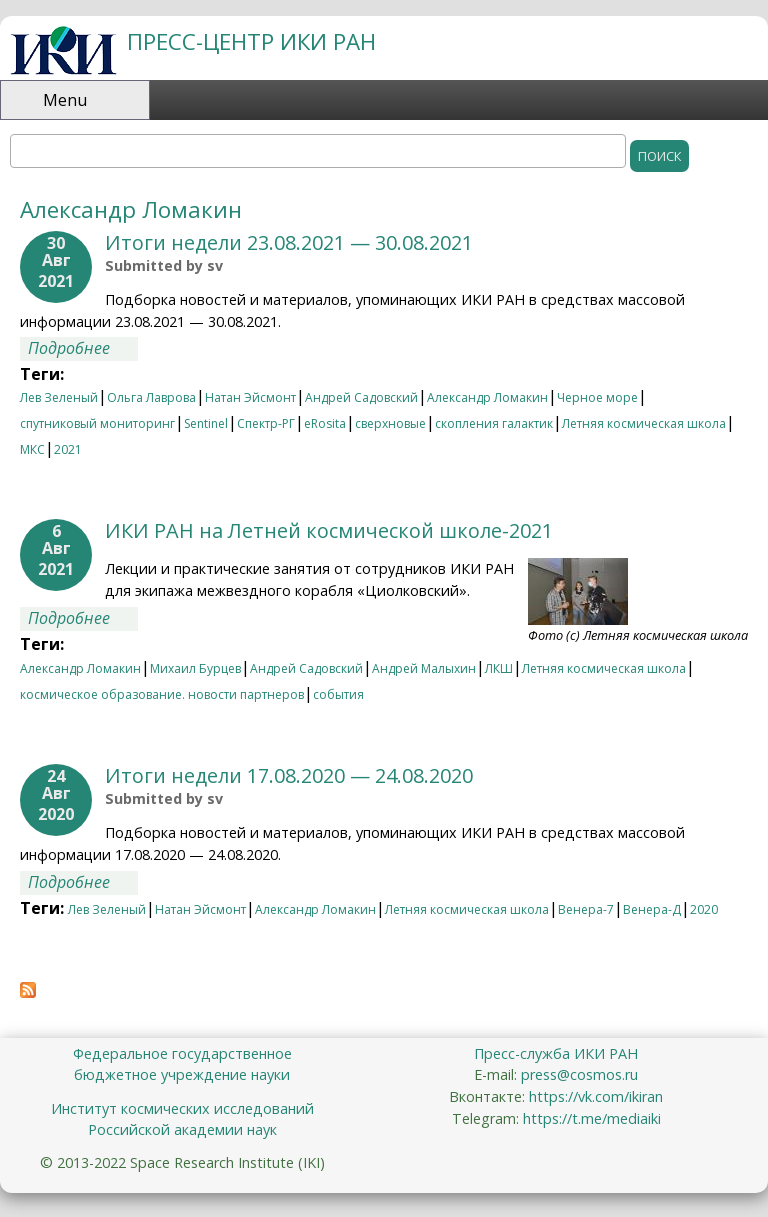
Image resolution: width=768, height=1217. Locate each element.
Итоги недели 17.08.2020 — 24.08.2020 (289, 775)
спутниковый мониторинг (97, 423)
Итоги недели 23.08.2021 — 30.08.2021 (289, 242)
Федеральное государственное (182, 1053)
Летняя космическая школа (644, 423)
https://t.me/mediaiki (592, 1118)
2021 (68, 449)
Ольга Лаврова (151, 397)
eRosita (325, 423)
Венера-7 (586, 909)
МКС (32, 449)
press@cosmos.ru (579, 1074)
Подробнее (83, 348)
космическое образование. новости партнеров (162, 694)
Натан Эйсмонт (250, 397)
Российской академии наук (182, 1129)
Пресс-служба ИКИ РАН (556, 1053)
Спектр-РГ (266, 423)
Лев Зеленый (59, 397)
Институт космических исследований (182, 1108)
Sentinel (206, 423)
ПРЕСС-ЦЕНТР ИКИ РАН (251, 41)
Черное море (597, 397)
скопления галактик (494, 423)
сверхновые (390, 423)
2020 (704, 909)
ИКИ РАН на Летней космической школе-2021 (329, 530)
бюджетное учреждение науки (182, 1074)
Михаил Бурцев (195, 668)
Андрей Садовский (361, 397)
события (338, 694)
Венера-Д (652, 909)
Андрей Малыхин (424, 668)
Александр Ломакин (487, 397)
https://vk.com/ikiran (596, 1096)
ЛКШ (499, 668)
